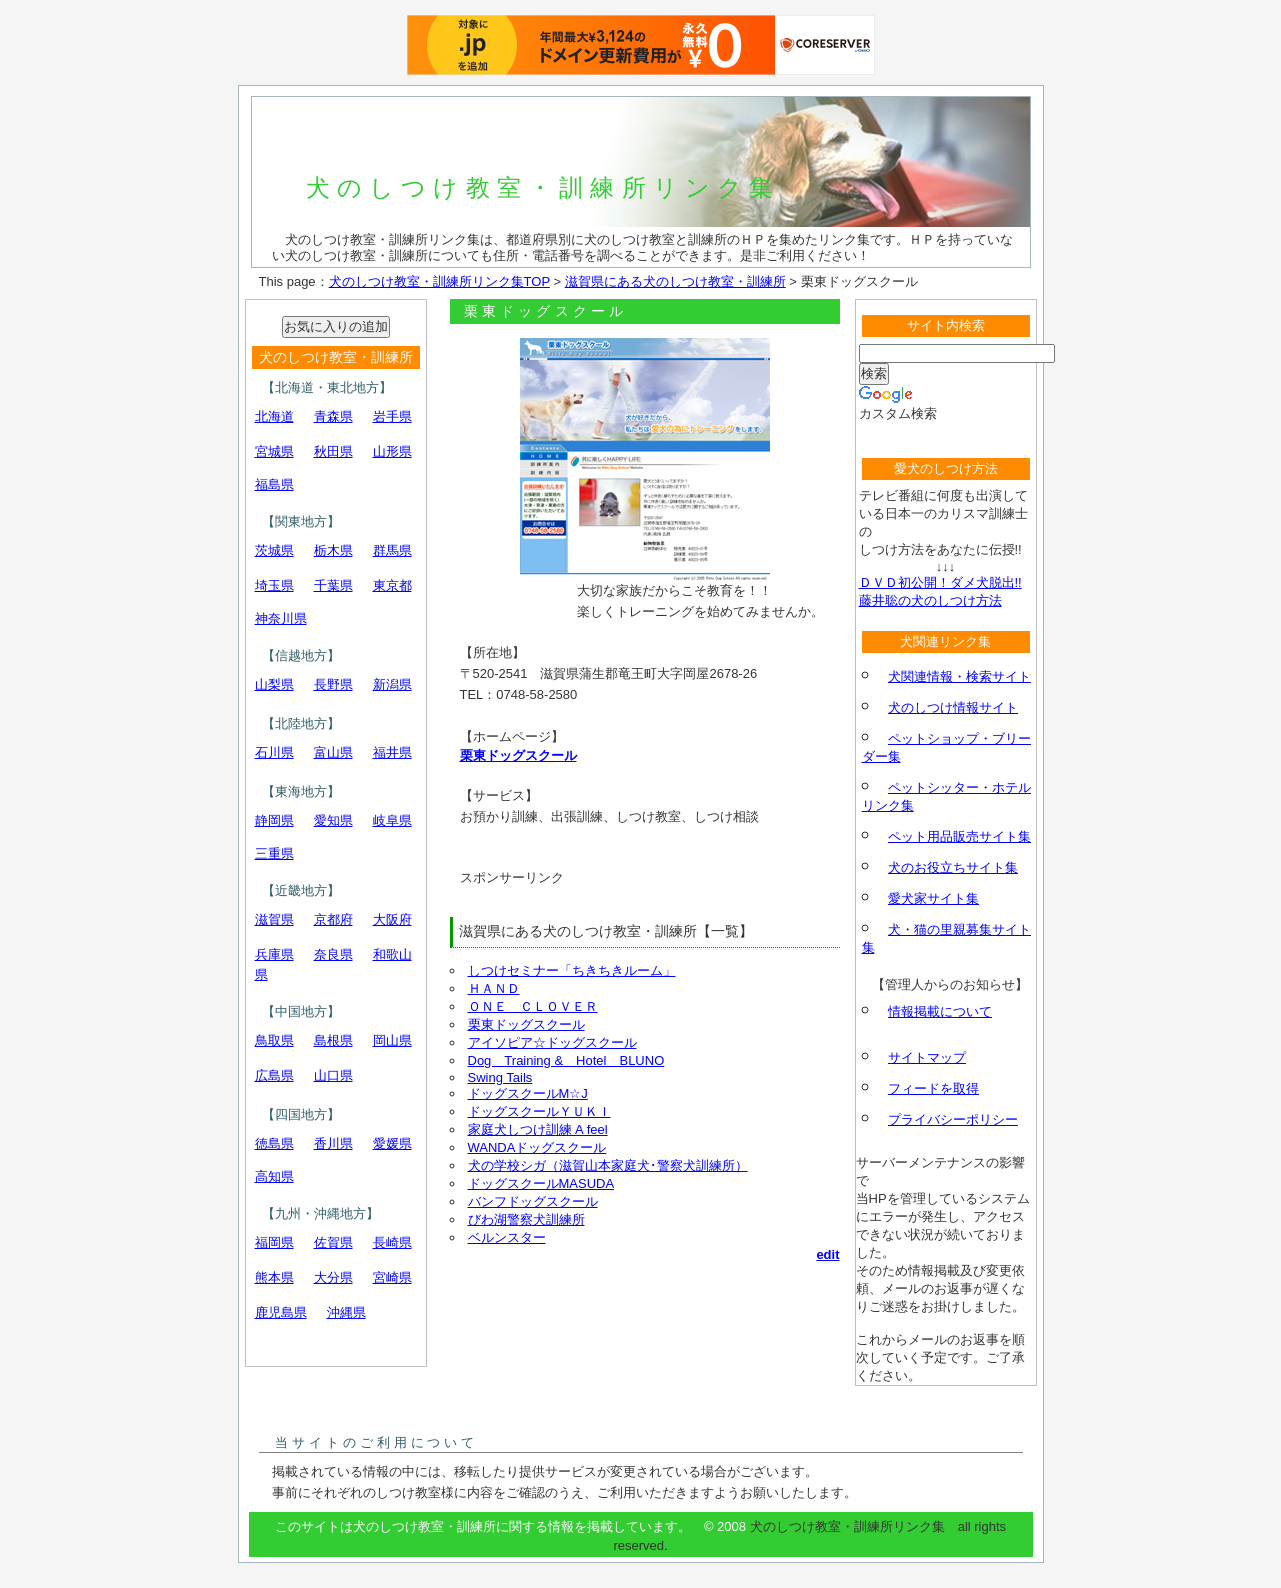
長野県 (333, 684)
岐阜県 (392, 820)
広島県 (274, 1075)
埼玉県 (274, 585)
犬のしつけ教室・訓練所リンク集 (543, 188)
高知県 (274, 1176)
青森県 (333, 416)
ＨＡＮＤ (494, 988)
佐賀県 (333, 1242)
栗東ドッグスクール (518, 755)
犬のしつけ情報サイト (953, 707)
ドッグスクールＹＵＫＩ (539, 1111)
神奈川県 (281, 618)
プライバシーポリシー (953, 1119)
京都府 (333, 919)
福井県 (392, 752)
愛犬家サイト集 (933, 898)
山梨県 (274, 684)
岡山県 (392, 1040)
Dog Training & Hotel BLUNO (566, 1060)
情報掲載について (940, 1011)
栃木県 (333, 550)
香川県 (333, 1143)
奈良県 (333, 954)
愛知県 (333, 820)
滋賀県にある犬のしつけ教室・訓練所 (675, 281)
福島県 (274, 484)
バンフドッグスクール (533, 1201)
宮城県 (274, 451)
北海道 (274, 416)
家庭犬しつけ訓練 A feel (538, 1129)
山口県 (333, 1075)
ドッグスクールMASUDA (541, 1183)
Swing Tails (500, 1077)
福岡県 (274, 1242)
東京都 (392, 585)
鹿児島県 (281, 1312)
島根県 (333, 1040)
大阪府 (392, 919)
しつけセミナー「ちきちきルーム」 (572, 970)
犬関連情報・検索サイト (959, 676)
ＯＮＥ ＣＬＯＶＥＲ (533, 1006)
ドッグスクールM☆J (528, 1093)
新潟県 (392, 684)
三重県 (274, 853)
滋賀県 (274, 919)
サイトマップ (927, 1057)
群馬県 (392, 550)
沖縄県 (346, 1312)
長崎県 (392, 1242)
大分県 (333, 1277)
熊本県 (274, 1277)
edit (827, 1254)
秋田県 (333, 451)
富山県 (333, 752)
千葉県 (333, 585)
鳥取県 (274, 1040)
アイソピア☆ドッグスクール (552, 1042)
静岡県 (274, 820)
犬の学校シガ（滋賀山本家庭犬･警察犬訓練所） (608, 1165)
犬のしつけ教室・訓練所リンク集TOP (439, 281)
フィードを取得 (933, 1088)
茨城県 (274, 550)
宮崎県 (392, 1277)
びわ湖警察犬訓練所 (526, 1219)
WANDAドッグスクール (537, 1147)
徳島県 (274, 1143)
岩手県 (392, 416)
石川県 (274, 752)
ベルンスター (507, 1237)
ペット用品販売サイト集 (959, 836)
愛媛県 (392, 1143)
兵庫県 (274, 954)
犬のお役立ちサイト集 (953, 867)
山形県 (392, 451)
